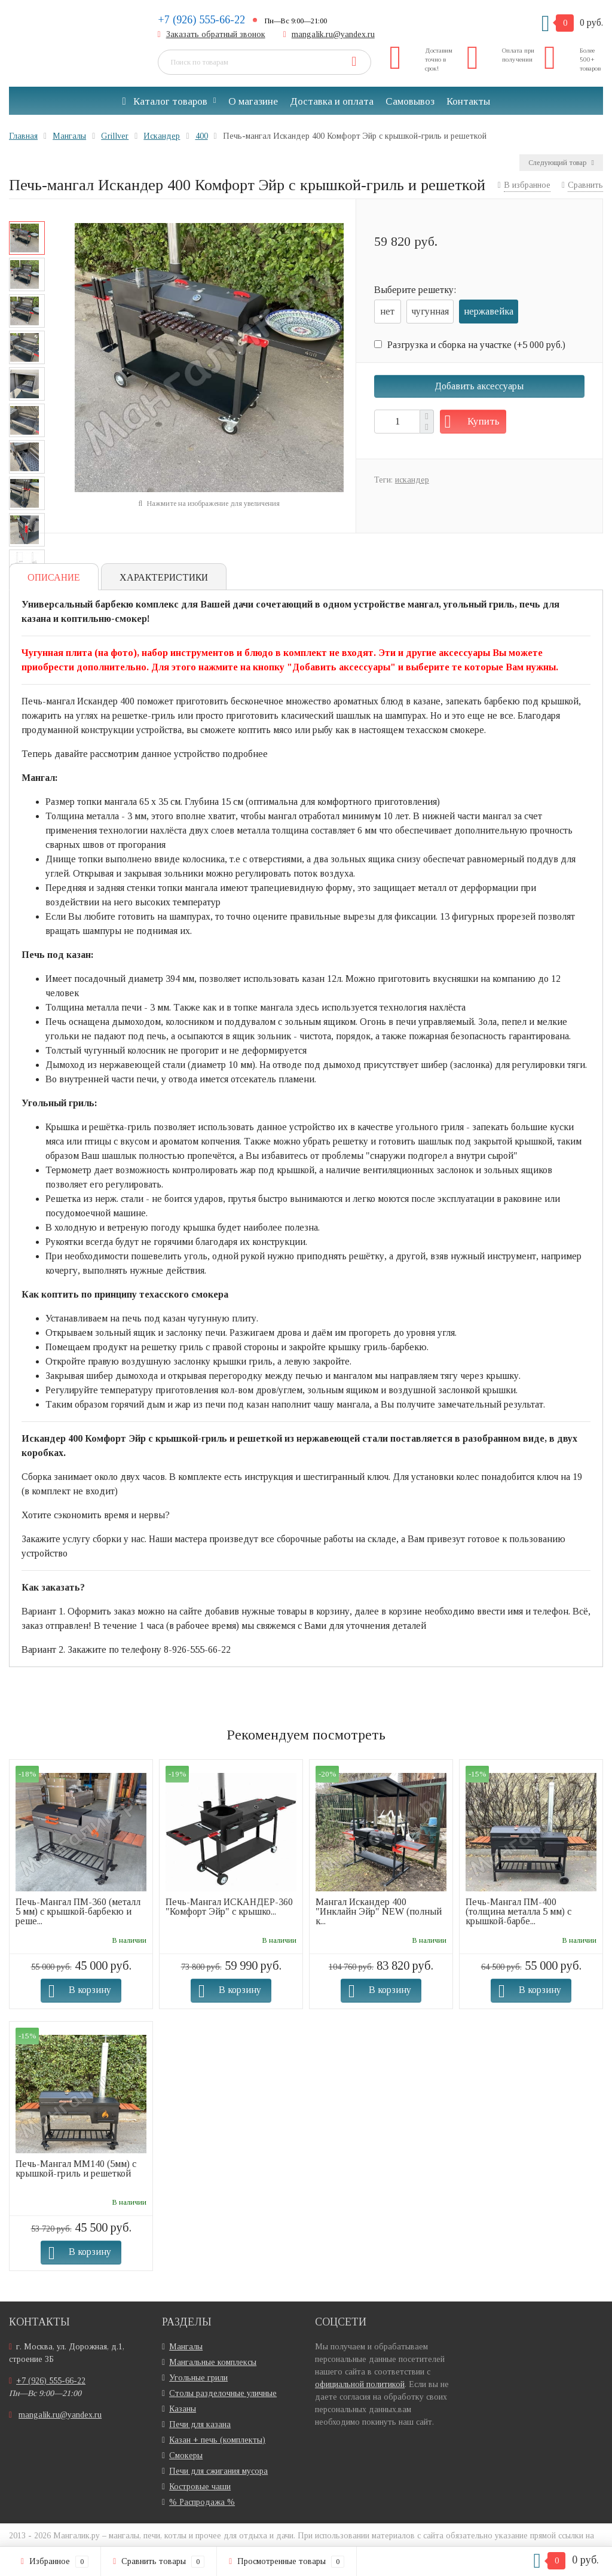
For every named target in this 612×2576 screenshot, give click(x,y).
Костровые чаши (200, 2486)
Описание (53, 577)
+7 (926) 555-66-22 (201, 20)
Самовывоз (409, 101)
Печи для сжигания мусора (218, 2471)
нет (387, 311)
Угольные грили (198, 2377)
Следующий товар (561, 162)
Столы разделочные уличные (223, 2393)
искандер (412, 479)
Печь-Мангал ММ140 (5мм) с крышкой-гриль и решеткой (76, 2168)
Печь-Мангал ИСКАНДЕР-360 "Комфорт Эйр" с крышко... (229, 1906)
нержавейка (488, 311)
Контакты (468, 101)
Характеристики (164, 577)
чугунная (430, 311)
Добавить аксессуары (479, 386)
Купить (483, 421)
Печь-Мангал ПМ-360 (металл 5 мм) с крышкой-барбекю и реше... (78, 1911)
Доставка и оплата (332, 101)
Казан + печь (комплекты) (217, 2439)
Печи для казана (200, 2424)
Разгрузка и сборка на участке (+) (469, 345)
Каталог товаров (164, 101)
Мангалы (186, 2346)
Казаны (182, 2408)
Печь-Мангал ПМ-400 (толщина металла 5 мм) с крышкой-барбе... (518, 1911)
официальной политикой (360, 2384)
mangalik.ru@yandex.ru (333, 34)
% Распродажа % (202, 2502)
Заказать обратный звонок (215, 34)
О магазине (253, 101)
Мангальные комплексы (212, 2362)
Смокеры (186, 2455)
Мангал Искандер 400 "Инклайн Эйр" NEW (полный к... (379, 1911)
